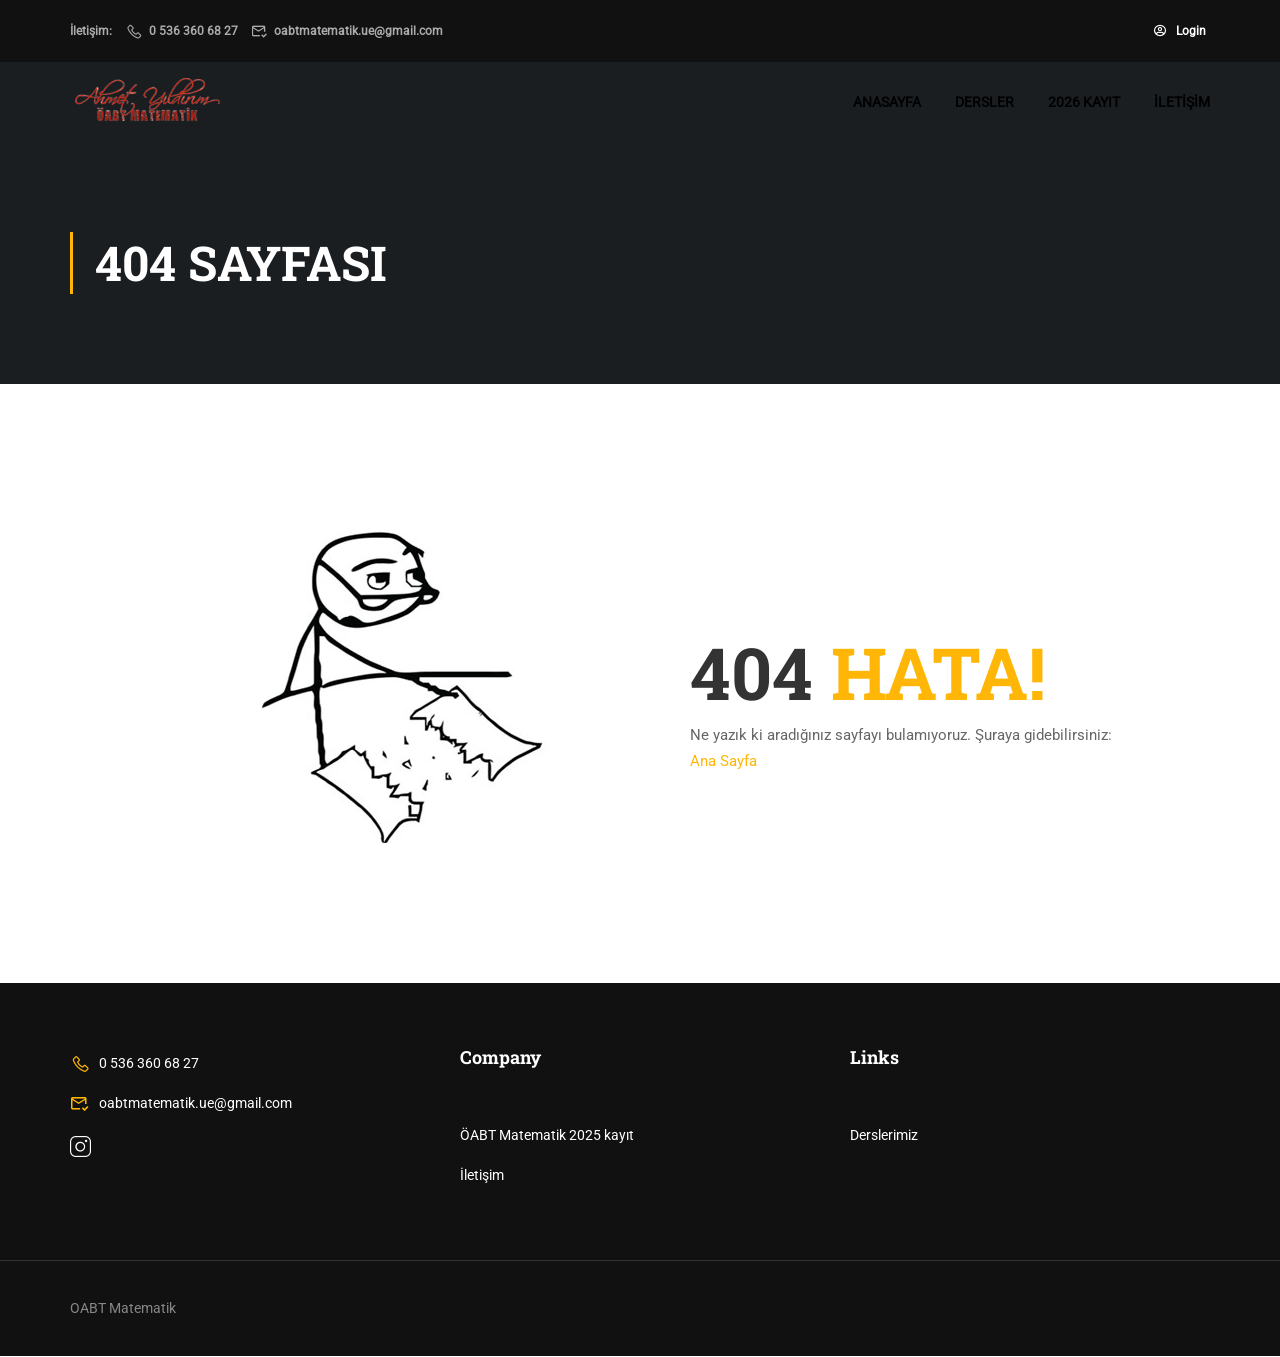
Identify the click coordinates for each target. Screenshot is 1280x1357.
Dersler (984, 102)
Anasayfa (887, 102)
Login (1180, 31)
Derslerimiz (884, 1136)
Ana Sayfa (723, 762)
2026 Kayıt (1084, 102)
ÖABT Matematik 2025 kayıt (547, 1136)
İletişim (1182, 102)
